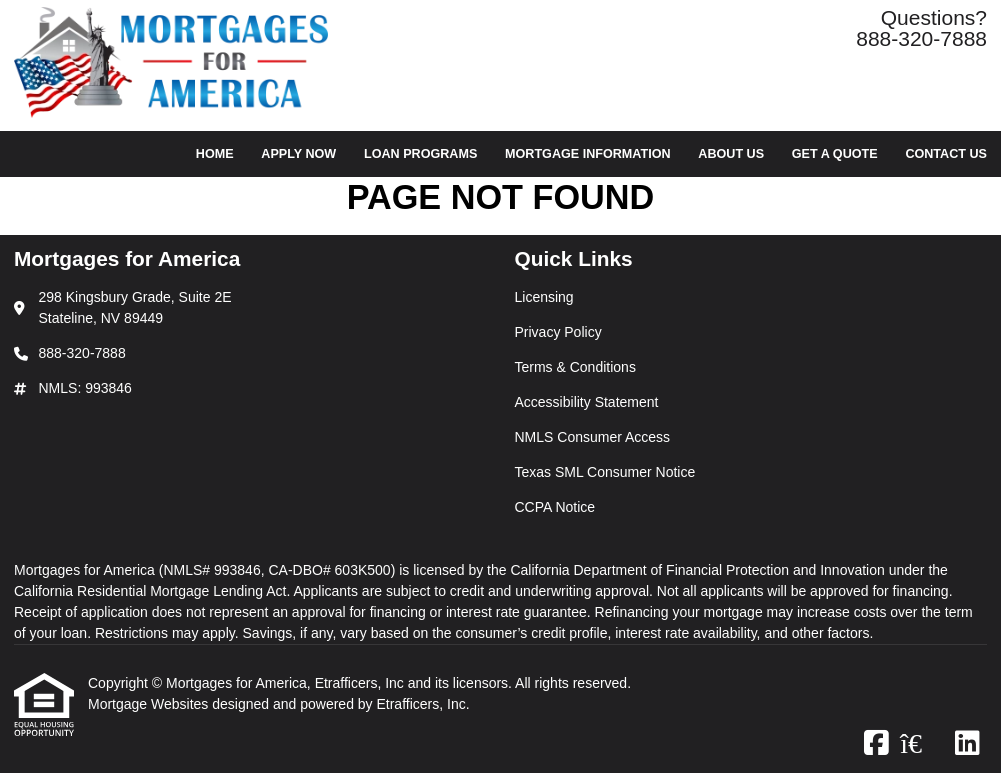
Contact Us (946, 154)
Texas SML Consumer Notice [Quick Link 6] (605, 472)
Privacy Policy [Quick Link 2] (558, 332)
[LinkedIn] (967, 744)
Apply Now (298, 154)
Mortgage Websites (150, 704)
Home (215, 154)
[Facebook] (876, 744)
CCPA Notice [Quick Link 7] (555, 507)
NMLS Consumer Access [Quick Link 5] (593, 437)
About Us (731, 154)
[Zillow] (922, 744)
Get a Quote (835, 154)
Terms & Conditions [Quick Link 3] (575, 367)
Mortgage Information (588, 154)
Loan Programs (420, 154)
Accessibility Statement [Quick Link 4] (587, 402)
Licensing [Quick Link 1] (544, 297)
